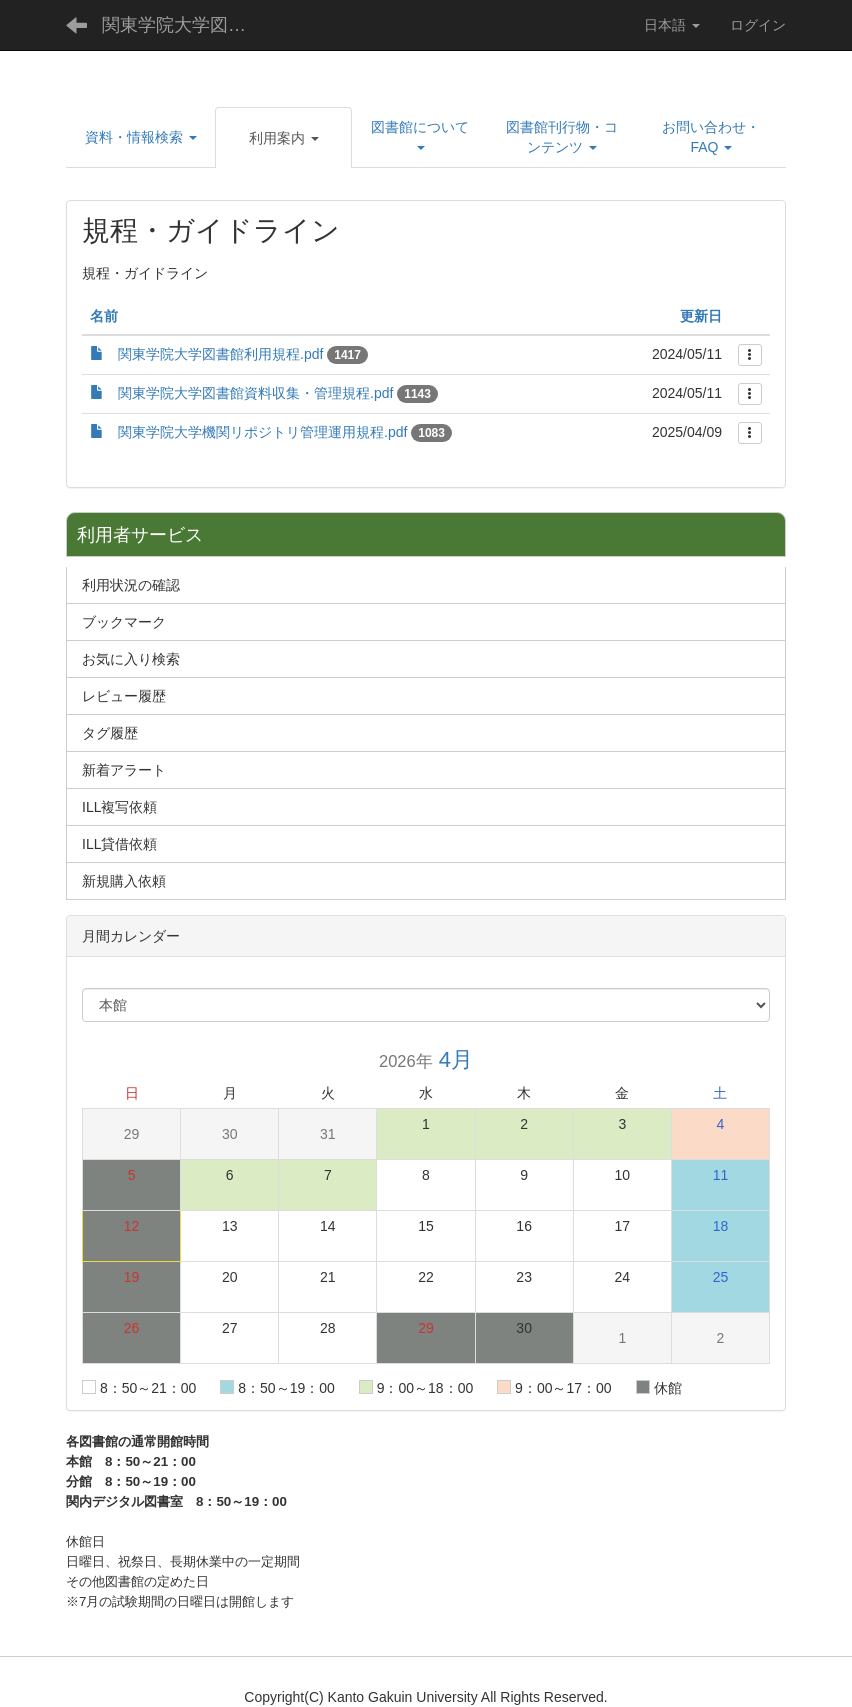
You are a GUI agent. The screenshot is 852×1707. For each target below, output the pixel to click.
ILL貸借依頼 (119, 844)
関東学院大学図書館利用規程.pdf (220, 354)
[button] (140, 137)
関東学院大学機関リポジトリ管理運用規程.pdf (262, 432)
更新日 (701, 316)
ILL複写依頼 (119, 807)
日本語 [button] (672, 25)
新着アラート (124, 770)
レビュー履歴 (124, 696)
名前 (104, 316)
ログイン (758, 25)
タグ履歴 (110, 733)
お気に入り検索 (131, 659)
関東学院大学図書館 (183, 25)
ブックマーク (124, 622)
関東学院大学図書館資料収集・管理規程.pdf (255, 393)
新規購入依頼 (124, 881)
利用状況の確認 (131, 585)
